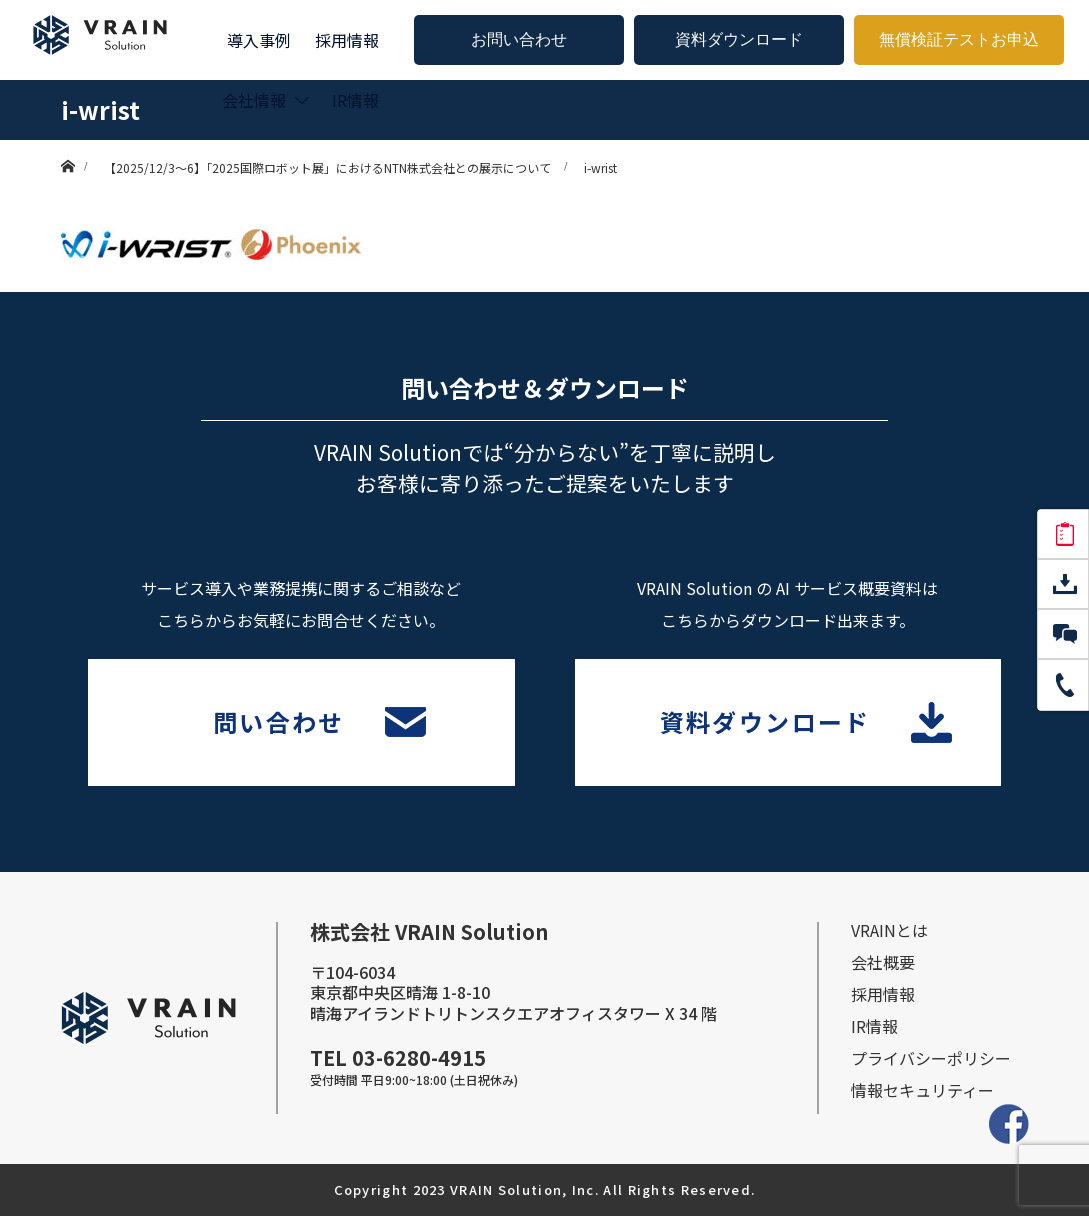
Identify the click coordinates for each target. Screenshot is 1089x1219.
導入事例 (259, 40)
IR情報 (355, 100)
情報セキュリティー (922, 1093)
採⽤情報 (883, 997)
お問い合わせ (519, 39)
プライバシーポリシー (931, 1061)
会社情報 (254, 100)
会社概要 (883, 965)
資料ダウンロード (739, 39)
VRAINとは (889, 933)
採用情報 (347, 40)
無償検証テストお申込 (959, 39)
